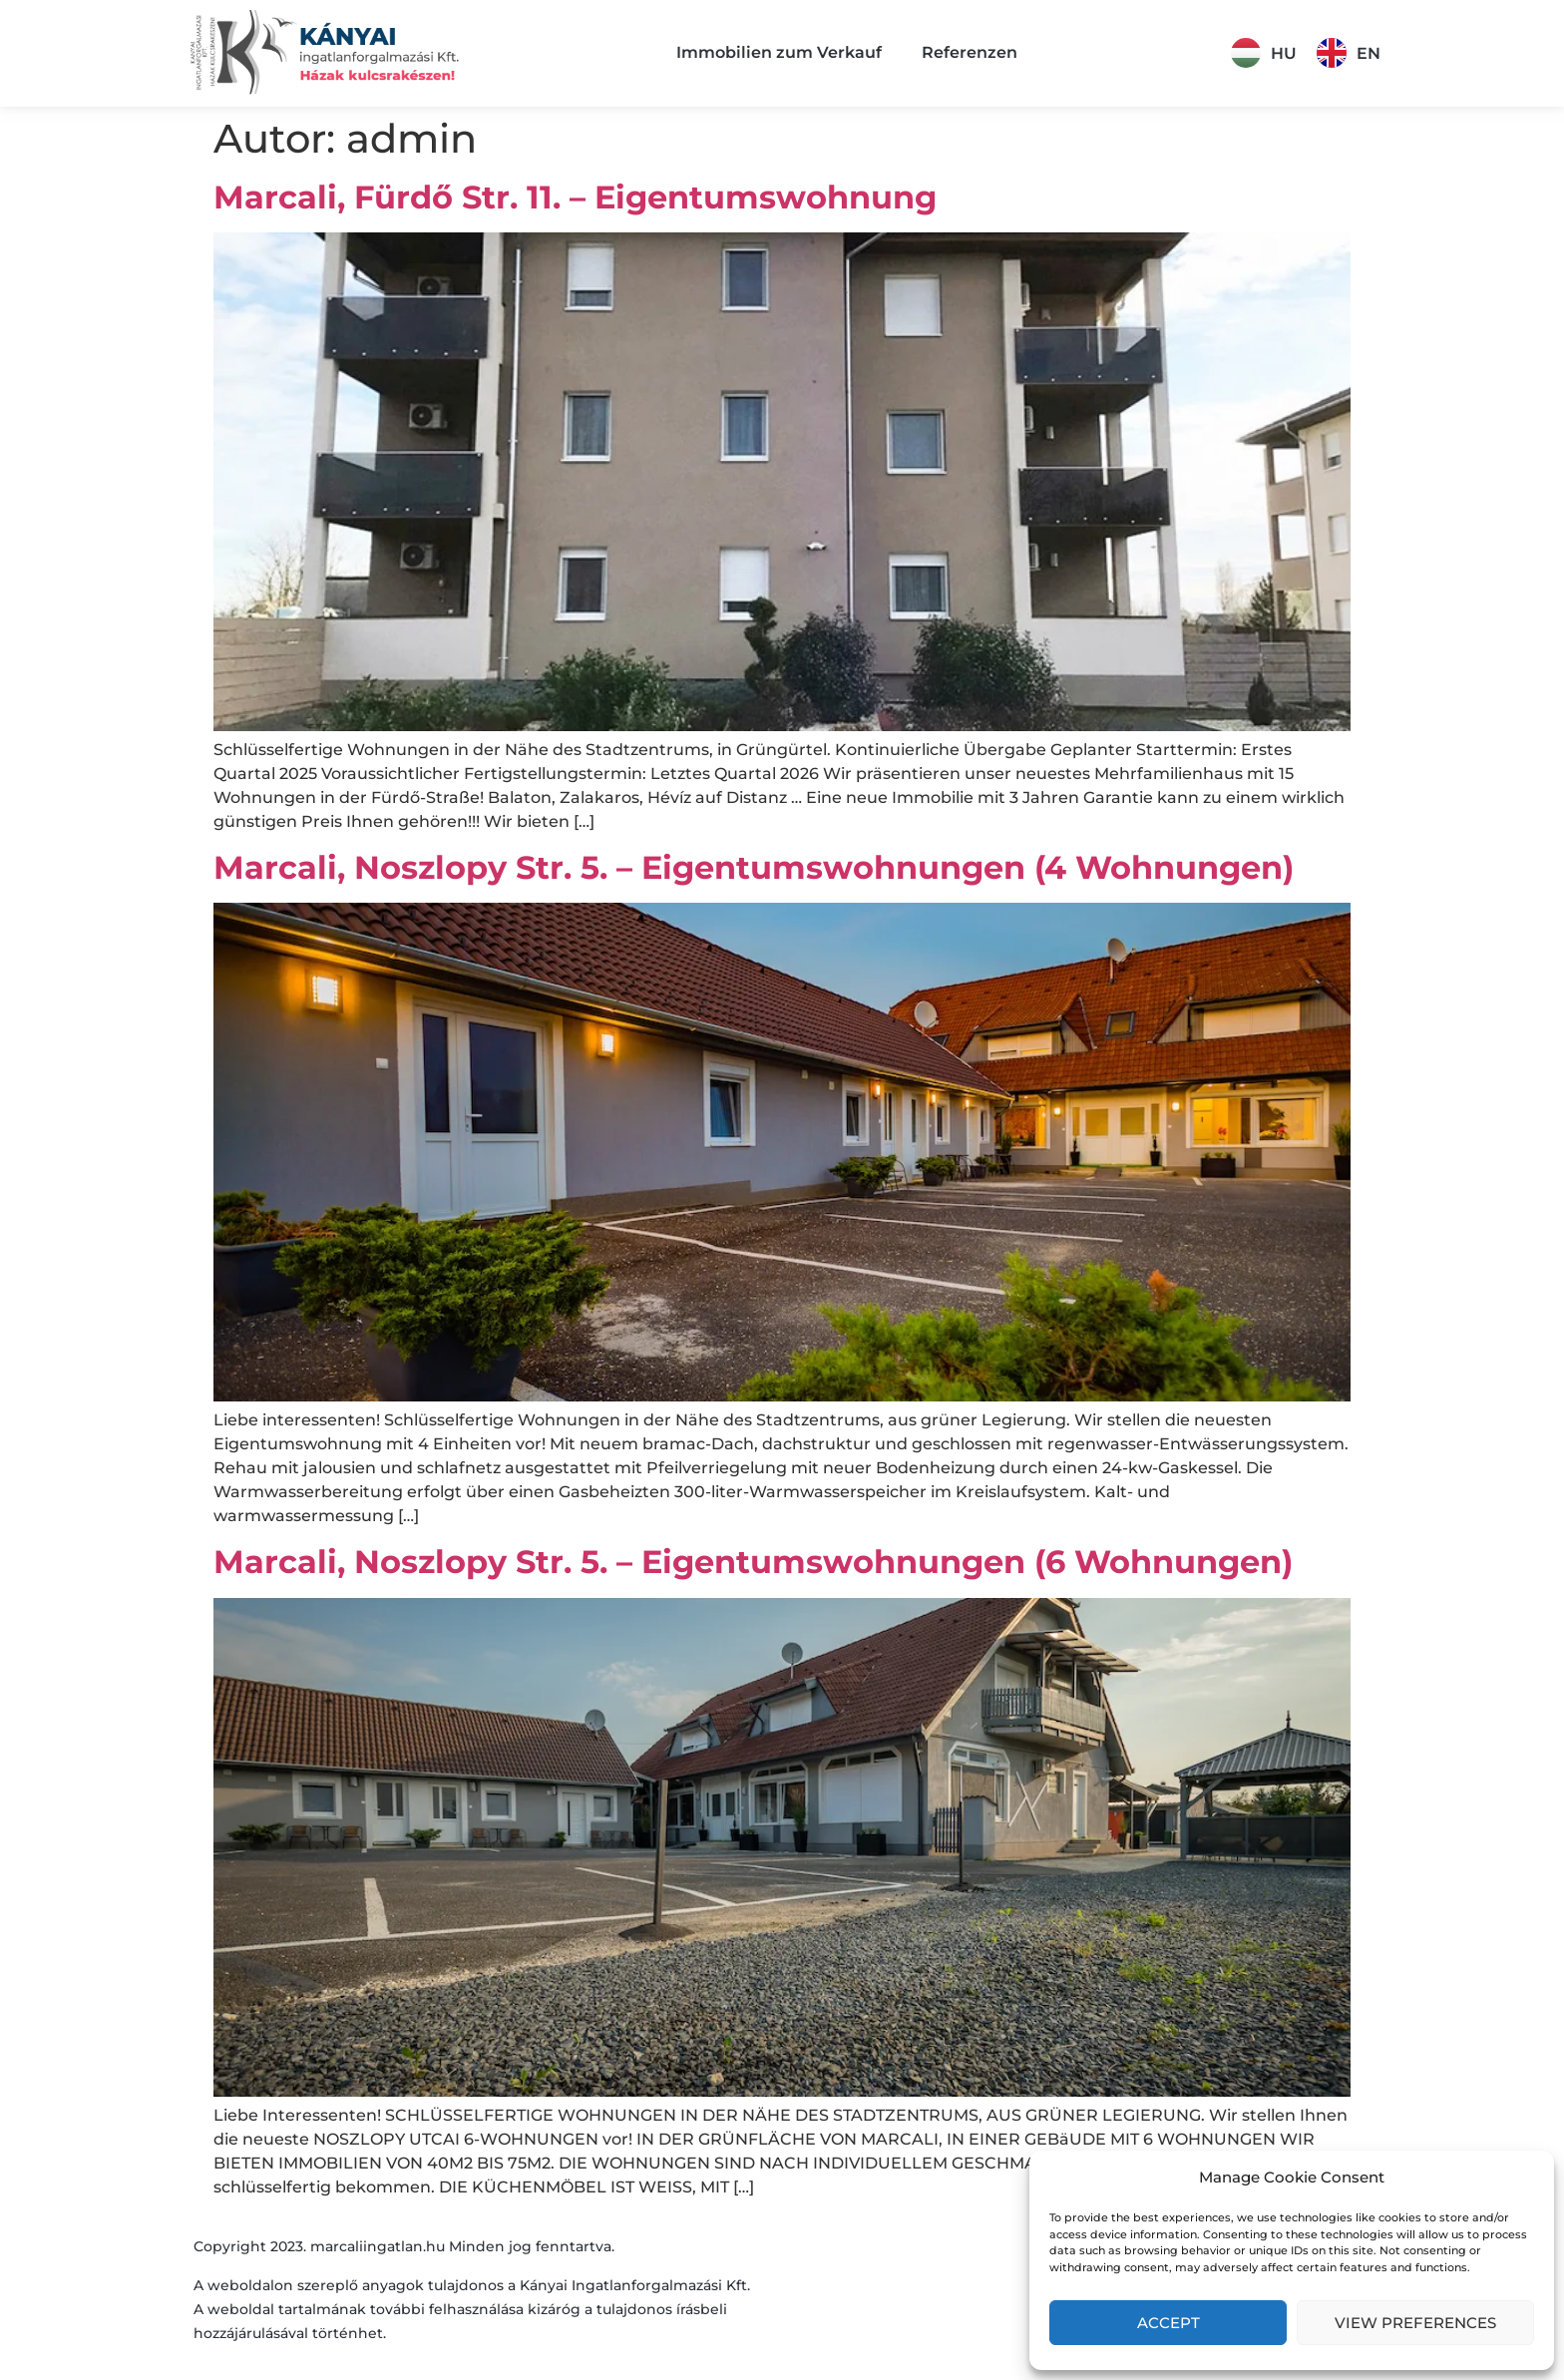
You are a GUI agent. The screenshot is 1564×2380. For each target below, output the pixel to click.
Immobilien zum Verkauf (779, 52)
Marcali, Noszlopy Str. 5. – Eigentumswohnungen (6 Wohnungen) (753, 1561)
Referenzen (969, 52)
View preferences (1415, 2322)
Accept (1168, 2322)
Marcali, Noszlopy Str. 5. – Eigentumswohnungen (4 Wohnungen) (753, 867)
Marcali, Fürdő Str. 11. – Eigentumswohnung (575, 197)
